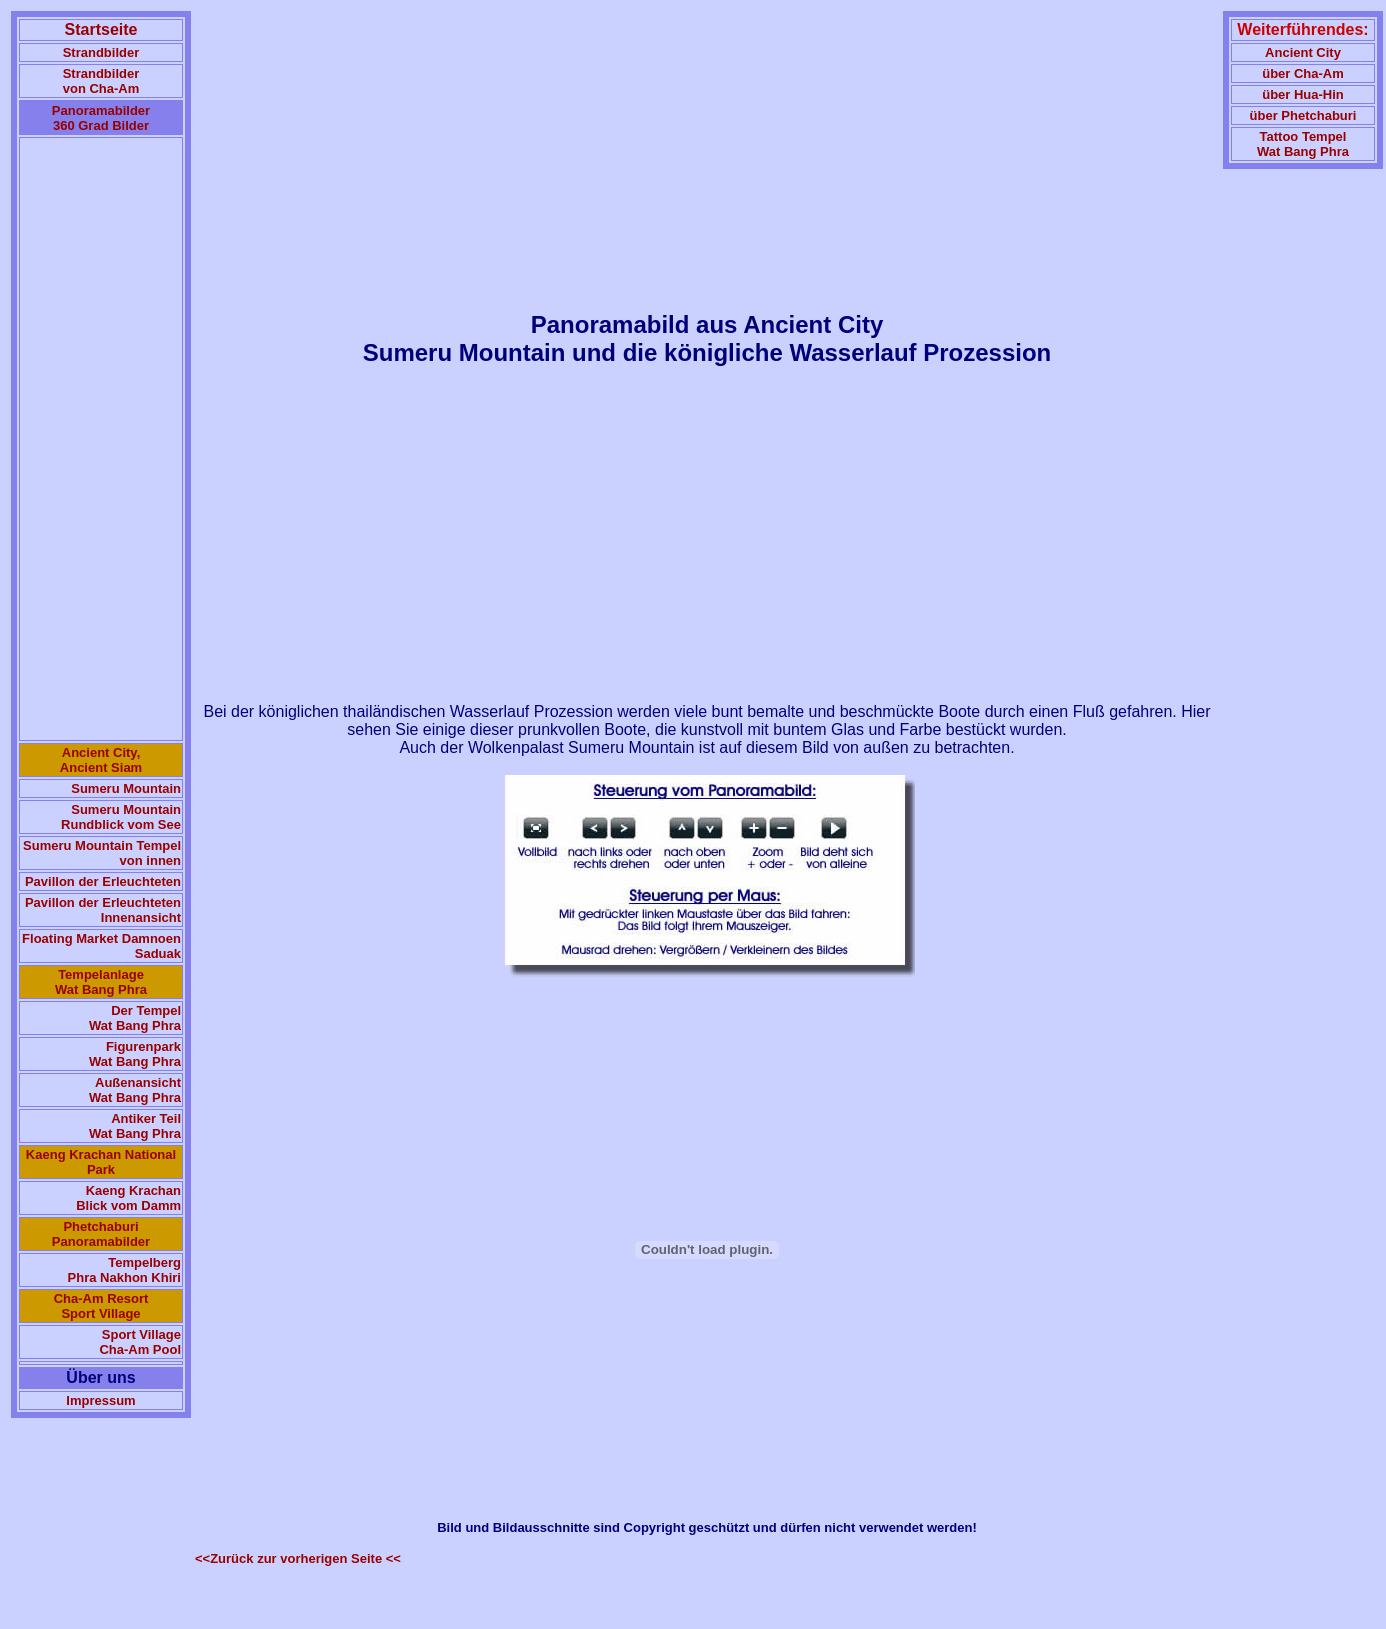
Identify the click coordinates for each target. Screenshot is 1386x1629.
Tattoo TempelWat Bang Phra (1303, 144)
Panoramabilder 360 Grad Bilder (101, 118)
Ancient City (1303, 52)
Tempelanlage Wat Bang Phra (101, 982)
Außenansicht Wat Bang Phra (135, 1090)
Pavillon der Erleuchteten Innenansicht (103, 910)
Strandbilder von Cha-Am (101, 81)
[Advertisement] (101, 439)
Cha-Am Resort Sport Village (101, 1306)
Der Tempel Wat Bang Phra (135, 1018)
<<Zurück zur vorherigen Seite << (298, 1558)
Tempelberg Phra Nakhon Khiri (124, 1270)
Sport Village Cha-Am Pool (140, 1342)
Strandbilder (101, 52)
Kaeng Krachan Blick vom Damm (128, 1198)
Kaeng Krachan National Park (101, 1162)
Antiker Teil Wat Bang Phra (135, 1126)
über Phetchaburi (1303, 115)
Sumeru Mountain (126, 788)
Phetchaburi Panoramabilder (101, 1234)
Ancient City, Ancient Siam (101, 760)
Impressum (100, 1400)
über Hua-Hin (1303, 94)
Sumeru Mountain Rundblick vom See (121, 817)
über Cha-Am (1303, 73)
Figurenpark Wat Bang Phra (135, 1054)
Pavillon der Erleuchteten (103, 881)
